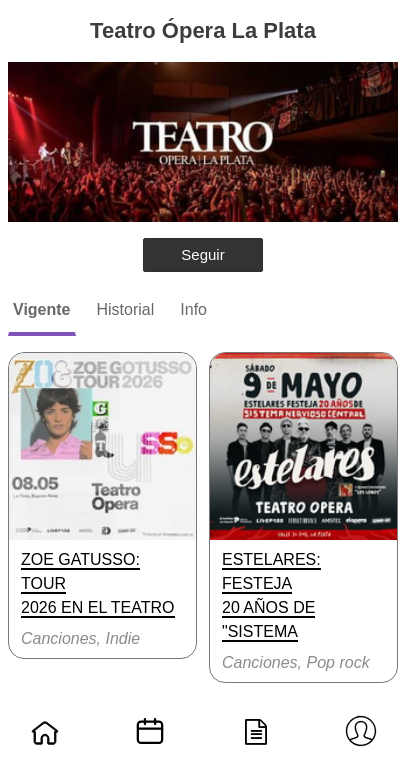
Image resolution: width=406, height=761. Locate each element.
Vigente (42, 309)
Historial (126, 309)
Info (193, 309)
